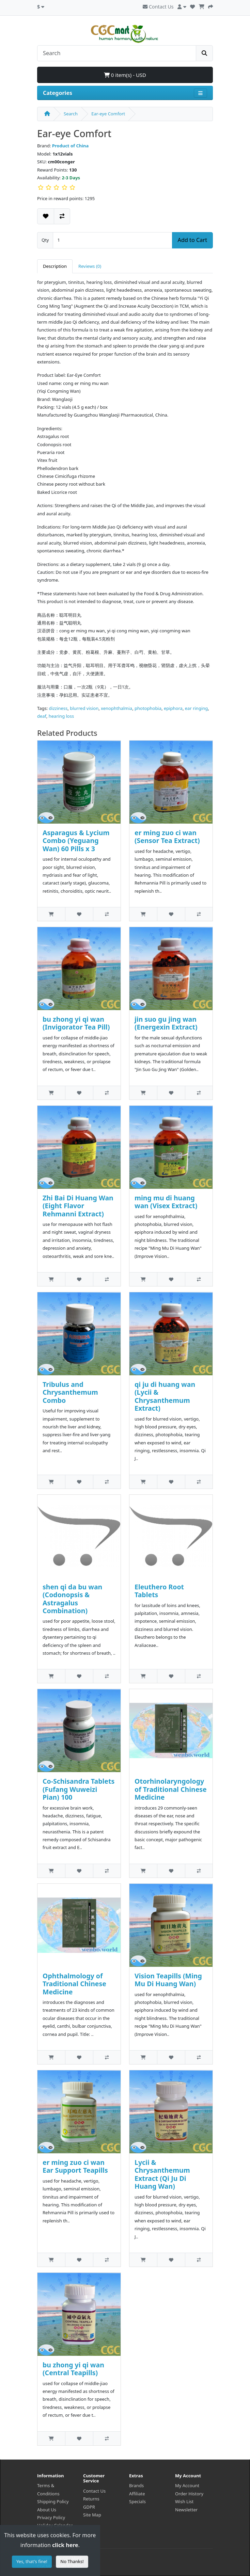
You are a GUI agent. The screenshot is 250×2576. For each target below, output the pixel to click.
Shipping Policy (53, 2501)
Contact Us (158, 6)
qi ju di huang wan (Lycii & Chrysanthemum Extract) (165, 1396)
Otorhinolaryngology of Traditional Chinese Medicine (171, 1789)
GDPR (89, 2507)
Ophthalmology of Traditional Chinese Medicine (74, 1983)
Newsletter (186, 2510)
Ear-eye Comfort (108, 114)
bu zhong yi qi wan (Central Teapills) (73, 2368)
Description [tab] (55, 266)
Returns (91, 2499)
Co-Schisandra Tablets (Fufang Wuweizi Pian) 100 (78, 1789)
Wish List (184, 2501)
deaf (41, 716)
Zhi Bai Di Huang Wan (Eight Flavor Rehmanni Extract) (78, 1205)
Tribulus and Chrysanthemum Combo (70, 1392)
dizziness (58, 708)
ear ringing (196, 708)
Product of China (70, 146)
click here (65, 2545)
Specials (137, 2501)
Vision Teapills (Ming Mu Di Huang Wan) (168, 1979)
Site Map (92, 2515)
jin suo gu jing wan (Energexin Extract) (166, 1023)
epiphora (173, 708)
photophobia (148, 708)
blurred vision (84, 708)
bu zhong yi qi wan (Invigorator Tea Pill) (76, 1023)
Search (71, 114)
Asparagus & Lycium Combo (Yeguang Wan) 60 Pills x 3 (76, 840)
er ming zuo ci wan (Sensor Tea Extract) (167, 836)
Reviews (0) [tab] (89, 266)
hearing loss (61, 716)
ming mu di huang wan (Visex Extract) (166, 1201)
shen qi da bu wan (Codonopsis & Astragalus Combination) (72, 1598)
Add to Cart (192, 240)
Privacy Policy (51, 2517)
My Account (187, 2485)
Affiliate (137, 2494)
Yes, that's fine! (31, 2561)
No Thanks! (71, 2561)
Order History (189, 2494)
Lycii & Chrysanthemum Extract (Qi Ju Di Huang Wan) (162, 2174)
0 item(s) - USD (125, 74)
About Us (46, 2510)
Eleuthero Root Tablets (159, 1590)
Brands (136, 2485)
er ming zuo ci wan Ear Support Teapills (75, 2166)
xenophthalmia (116, 708)
